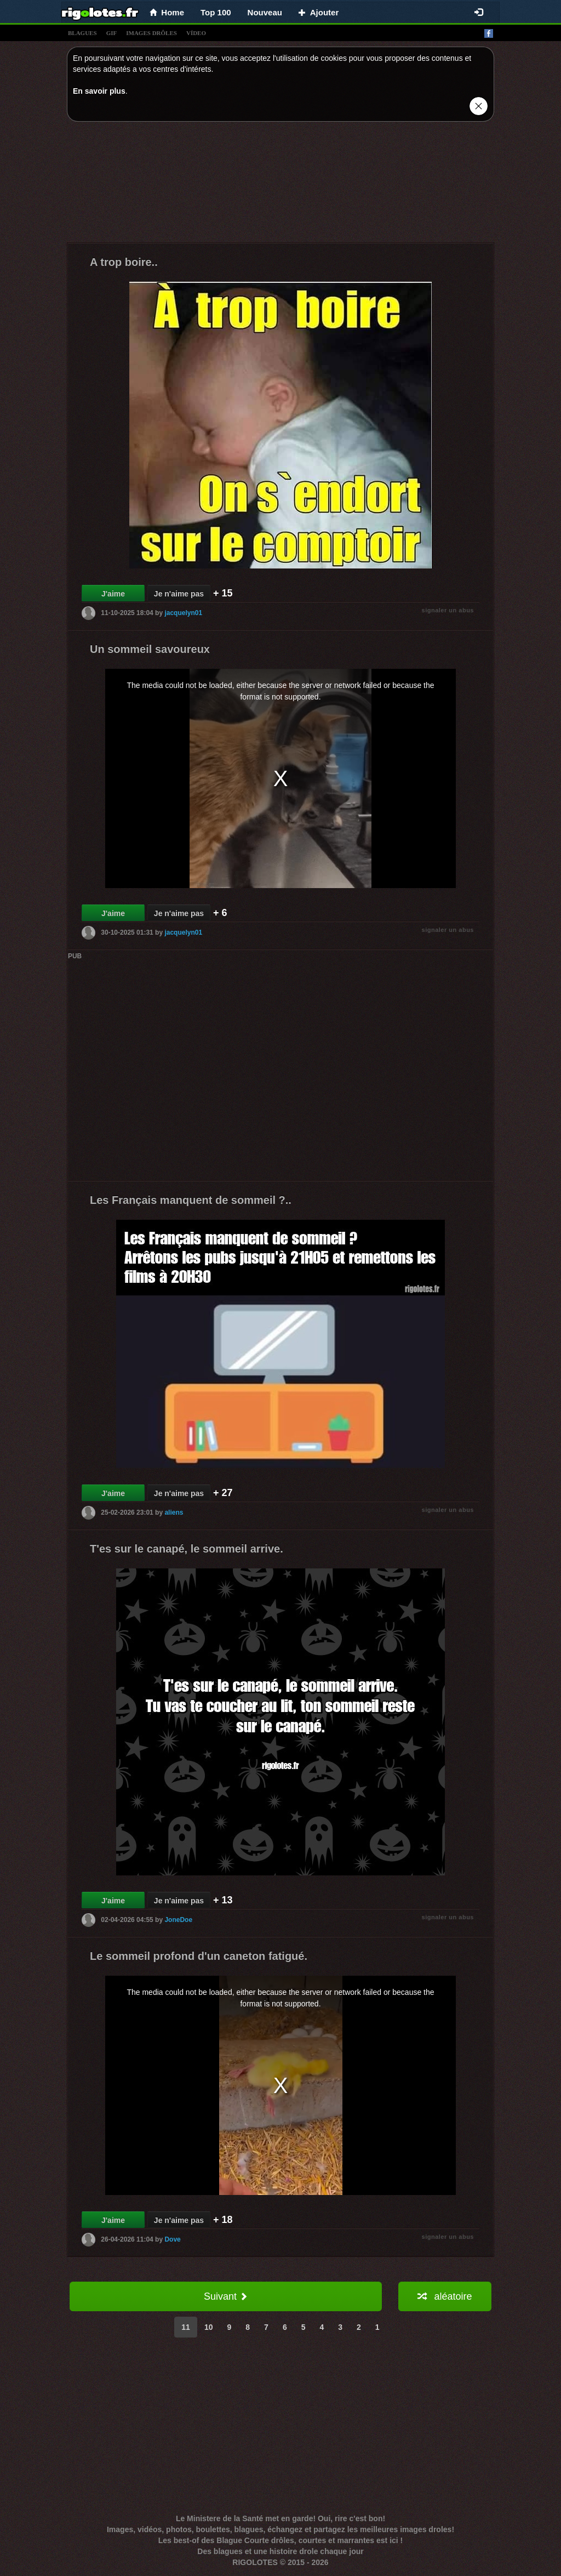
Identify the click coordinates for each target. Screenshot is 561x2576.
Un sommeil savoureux (150, 649)
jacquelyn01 (183, 613)
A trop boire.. (124, 262)
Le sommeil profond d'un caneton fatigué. (198, 1956)
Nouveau (265, 12)
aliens (173, 1512)
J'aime (113, 593)
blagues (82, 33)
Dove (172, 2239)
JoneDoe (178, 1920)
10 (208, 2327)
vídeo (196, 33)
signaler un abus (448, 610)
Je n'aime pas (179, 593)
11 (185, 2327)
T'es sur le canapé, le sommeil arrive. (186, 1549)
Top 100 (216, 12)
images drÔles (151, 33)
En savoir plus (99, 91)
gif (111, 33)
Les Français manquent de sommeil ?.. (190, 1200)
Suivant (226, 2296)
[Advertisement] (280, 185)
